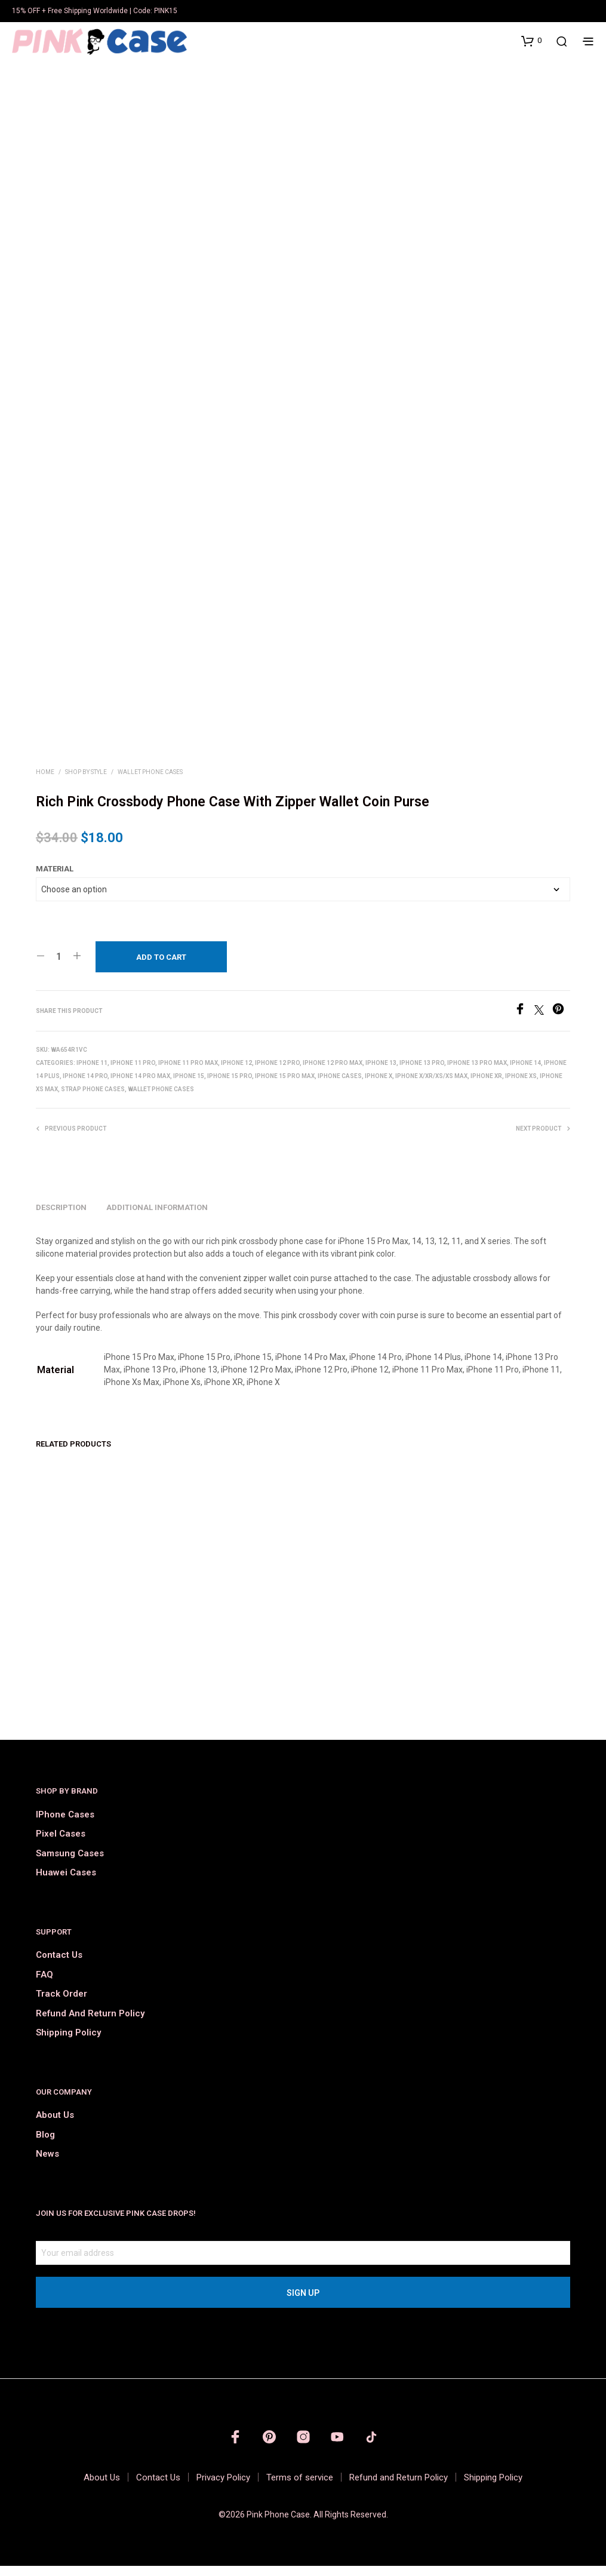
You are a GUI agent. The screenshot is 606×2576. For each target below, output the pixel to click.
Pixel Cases (60, 1843)
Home (45, 782)
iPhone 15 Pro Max (285, 1086)
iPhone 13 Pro (421, 1073)
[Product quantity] (58, 966)
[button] (531, 41)
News (47, 2164)
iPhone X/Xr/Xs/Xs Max (431, 1086)
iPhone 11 (91, 1073)
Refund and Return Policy (90, 2023)
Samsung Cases (70, 1863)
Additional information (157, 1217)
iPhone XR (486, 1086)
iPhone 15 (188, 1086)
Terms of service (299, 2487)
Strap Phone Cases (93, 1099)
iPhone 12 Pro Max (332, 1073)
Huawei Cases (66, 1882)
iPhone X (378, 1086)
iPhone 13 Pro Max (477, 1073)
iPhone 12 (236, 1073)
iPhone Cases (340, 1086)
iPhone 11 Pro (132, 1073)
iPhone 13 (380, 1073)
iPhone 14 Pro (85, 1086)
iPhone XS (521, 1086)
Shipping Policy (68, 2042)
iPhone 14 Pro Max (140, 1086)
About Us (55, 2125)
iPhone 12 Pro (277, 1073)
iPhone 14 (525, 1073)
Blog (45, 2144)
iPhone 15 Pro (229, 1086)
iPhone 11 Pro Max (188, 1073)
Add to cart (161, 967)
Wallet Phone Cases (150, 782)
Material (54, 878)
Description (61, 1217)
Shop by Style (86, 782)
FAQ (44, 1984)
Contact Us (59, 1965)
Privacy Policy (223, 2487)
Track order (61, 2003)
